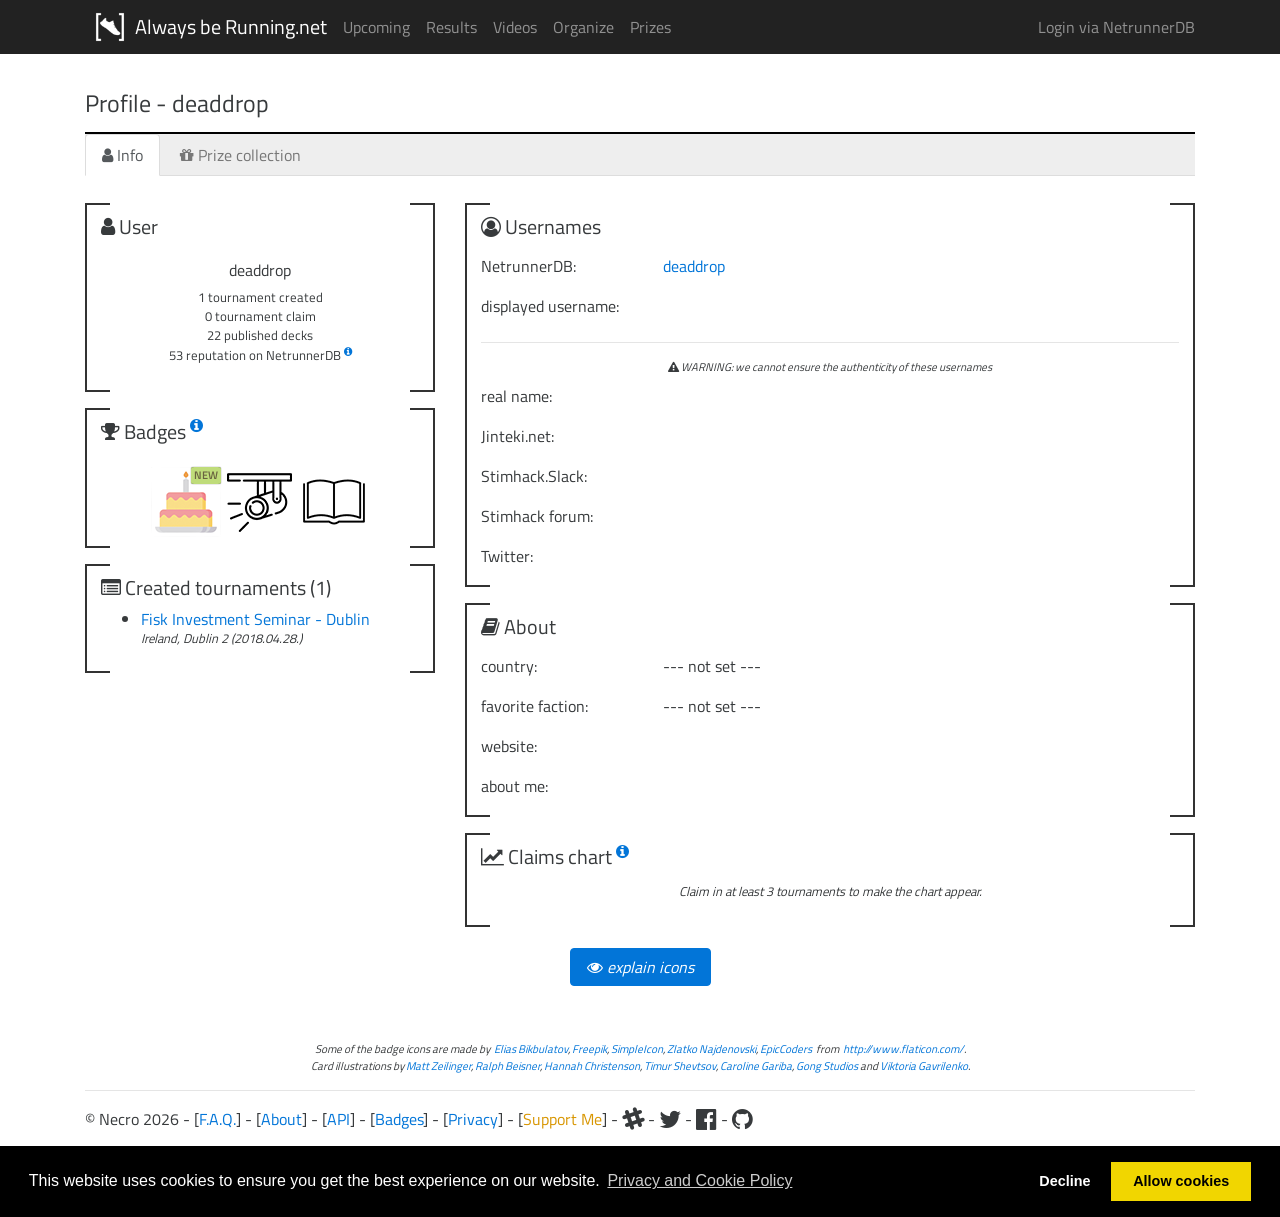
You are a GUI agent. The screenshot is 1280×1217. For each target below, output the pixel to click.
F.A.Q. (217, 1119)
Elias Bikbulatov (531, 1048)
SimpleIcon (637, 1048)
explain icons (640, 967)
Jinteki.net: (517, 436)
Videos (515, 27)
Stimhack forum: (537, 516)
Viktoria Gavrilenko (924, 1065)
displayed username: (550, 306)
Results (451, 27)
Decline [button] (1064, 1181)
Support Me (562, 1119)
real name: (516, 396)
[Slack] (633, 1119)
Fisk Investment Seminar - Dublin (255, 619)
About (281, 1119)
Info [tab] (122, 155)
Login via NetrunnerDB (1116, 27)
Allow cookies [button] (1181, 1181)
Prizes (650, 27)
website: (509, 746)
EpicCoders (786, 1048)
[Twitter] (670, 1119)
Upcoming (376, 27)
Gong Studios (827, 1065)
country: (509, 666)
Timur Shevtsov (680, 1065)
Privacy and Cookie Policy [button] (699, 1180)
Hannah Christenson (592, 1065)
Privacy (473, 1119)
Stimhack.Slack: (534, 476)
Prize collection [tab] (240, 155)
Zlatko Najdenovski (711, 1048)
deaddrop (694, 266)
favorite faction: (534, 706)
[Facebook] (706, 1119)
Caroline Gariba (756, 1065)
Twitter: (507, 556)
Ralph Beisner (507, 1065)
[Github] (742, 1119)
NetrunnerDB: (528, 266)
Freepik (589, 1048)
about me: (514, 786)
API (338, 1119)
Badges (399, 1119)
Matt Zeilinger (438, 1065)
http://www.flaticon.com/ (903, 1048)
